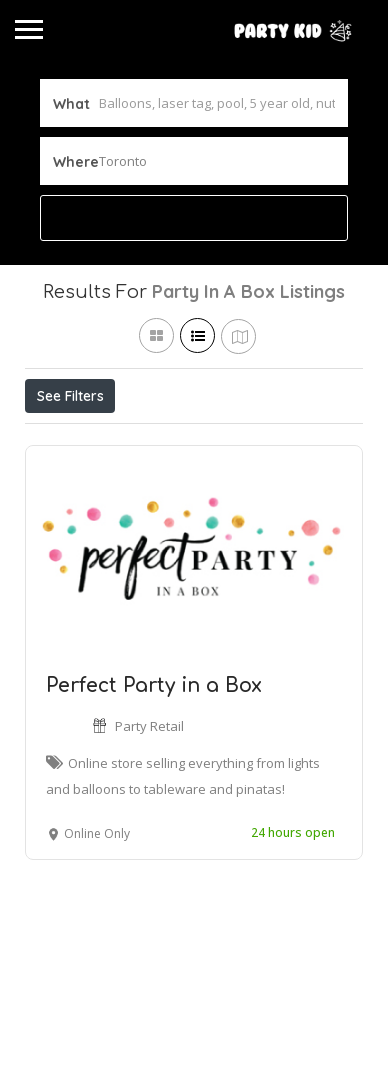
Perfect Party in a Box (154, 777)
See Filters (70, 396)
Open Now (158, 440)
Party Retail (149, 818)
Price (62, 440)
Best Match (272, 440)
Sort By (66, 485)
